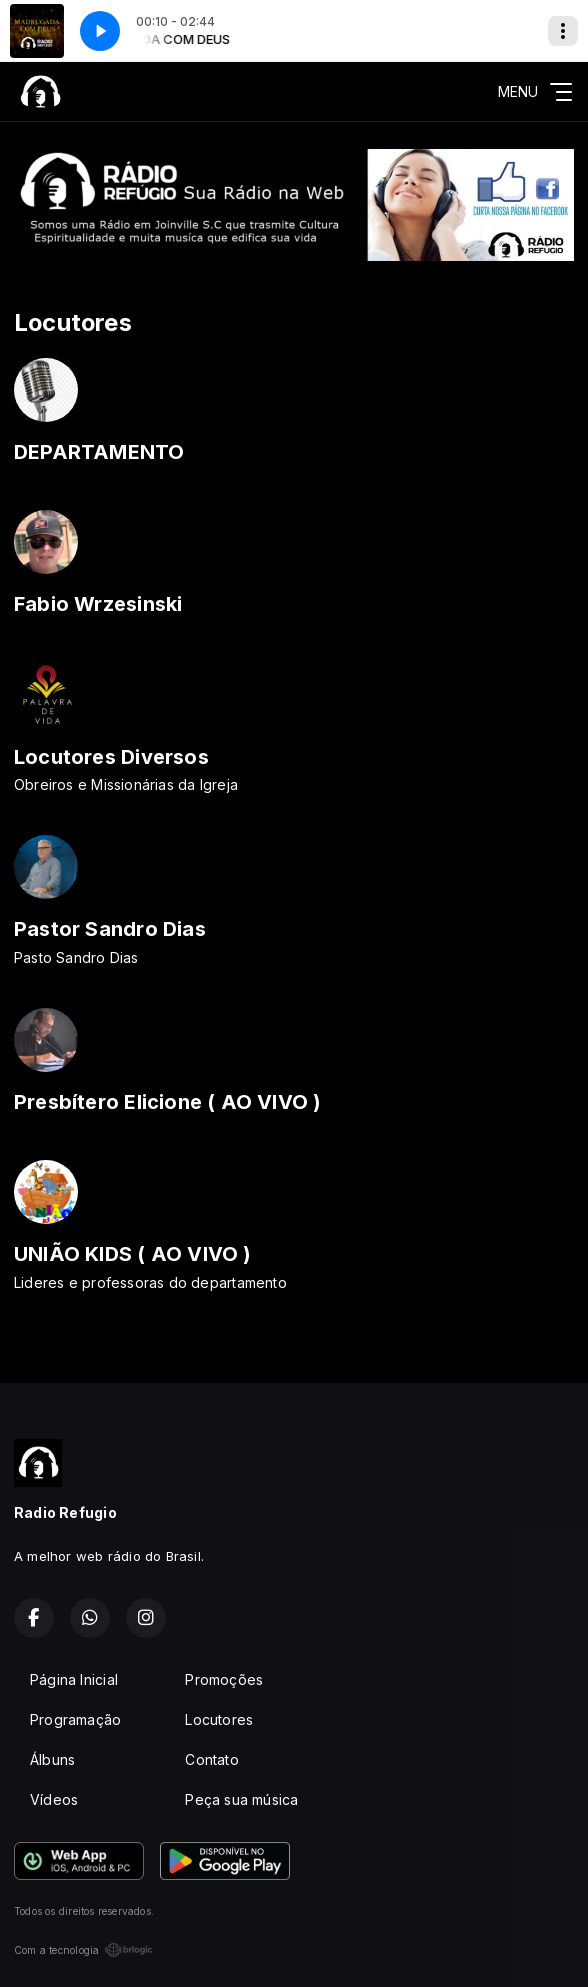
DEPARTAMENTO (99, 452)
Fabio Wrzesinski (98, 604)
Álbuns (52, 1759)
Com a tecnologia (83, 1950)
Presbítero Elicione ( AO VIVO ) (168, 1102)
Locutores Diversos (111, 757)
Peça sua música (241, 1799)
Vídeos (54, 1799)
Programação (75, 1719)
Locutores (219, 1719)
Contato (211, 1759)
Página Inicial (74, 1679)
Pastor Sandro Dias (110, 929)
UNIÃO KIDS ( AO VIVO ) (133, 1254)
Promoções (224, 1679)
